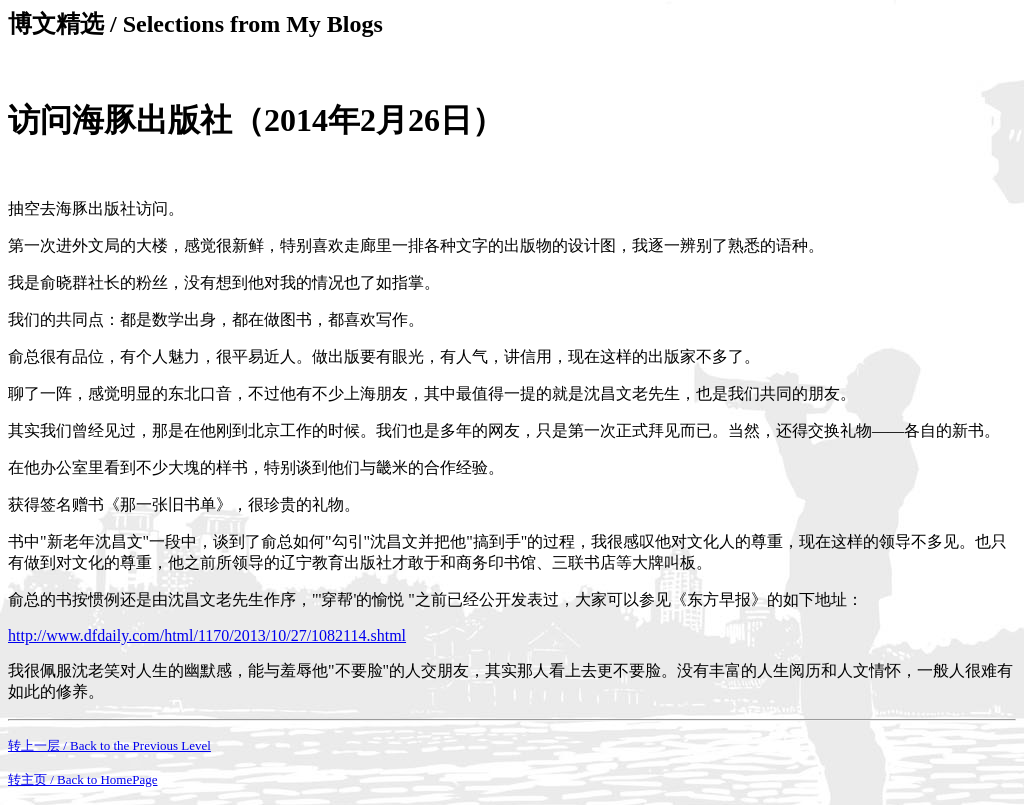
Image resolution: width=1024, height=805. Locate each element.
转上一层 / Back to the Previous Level (109, 745)
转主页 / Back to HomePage (82, 779)
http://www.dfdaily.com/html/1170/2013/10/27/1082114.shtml (207, 635)
